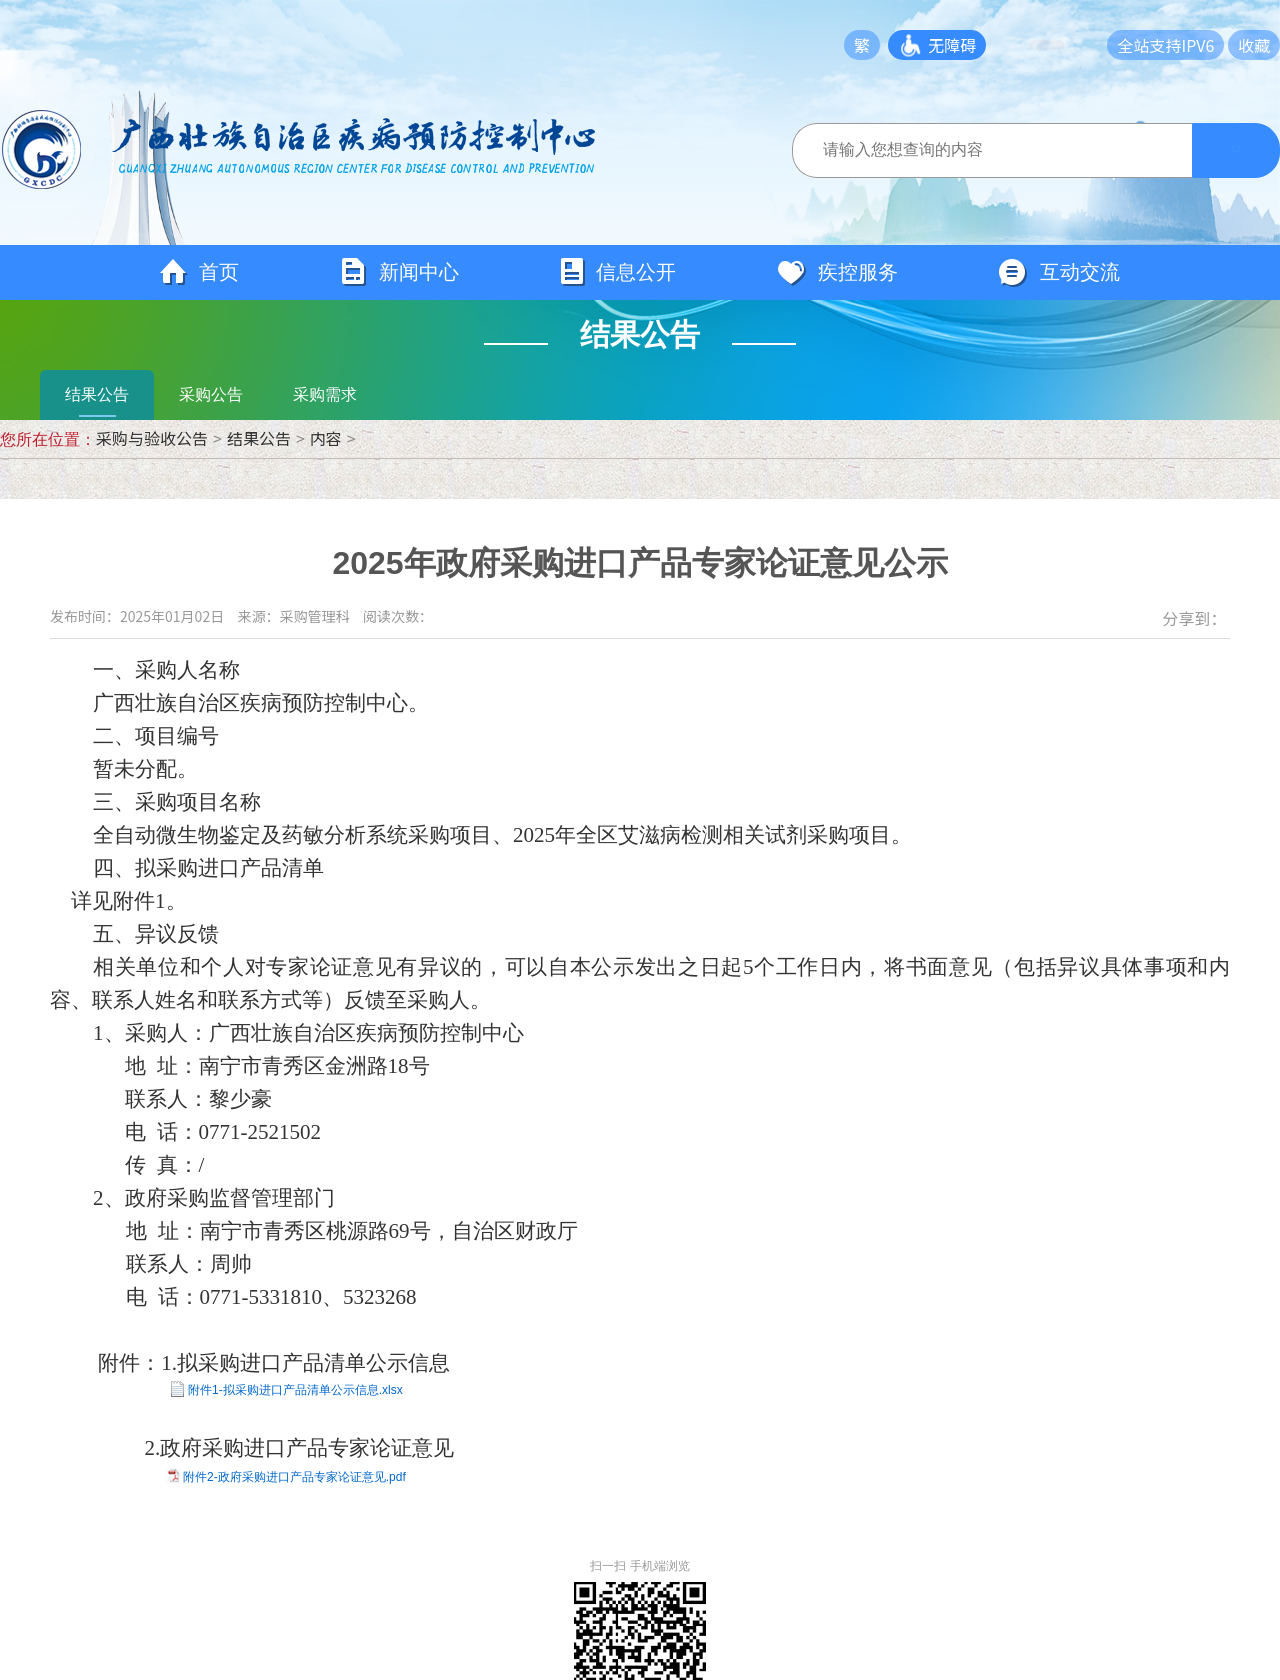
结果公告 (97, 394)
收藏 (1254, 45)
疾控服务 (837, 273)
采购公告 (211, 394)
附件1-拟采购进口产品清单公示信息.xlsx (295, 1390)
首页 (199, 273)
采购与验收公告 (152, 438)
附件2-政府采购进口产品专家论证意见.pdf (294, 1477)
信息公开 (617, 272)
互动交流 (1059, 273)
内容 (326, 438)
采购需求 (325, 394)
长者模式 (1055, 45)
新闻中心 (399, 272)
